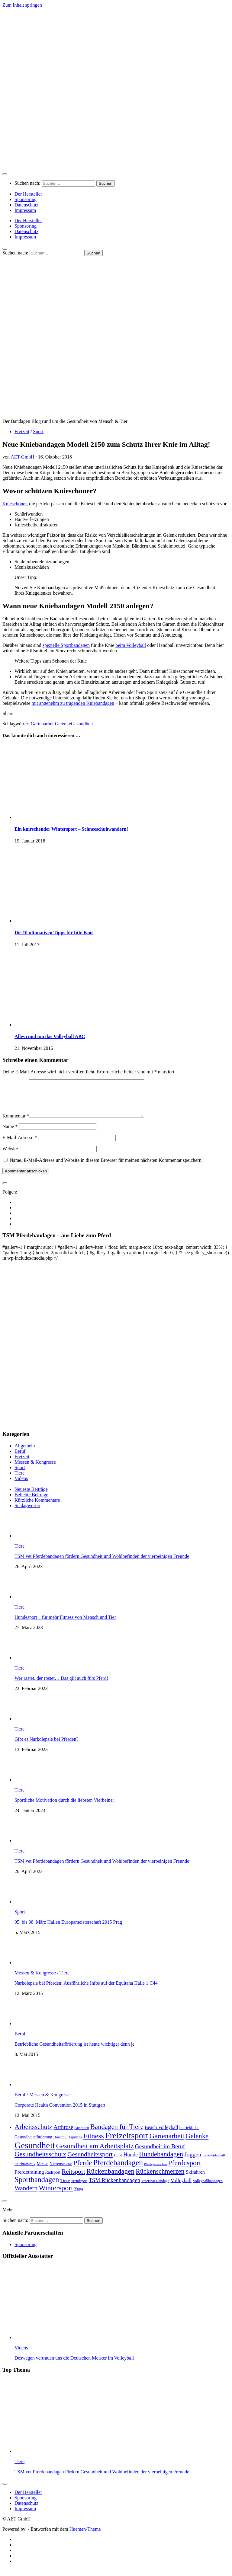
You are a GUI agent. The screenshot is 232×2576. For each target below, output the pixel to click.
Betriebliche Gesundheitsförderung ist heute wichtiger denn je (74, 2051)
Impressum (25, 210)
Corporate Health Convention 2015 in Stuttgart (59, 2112)
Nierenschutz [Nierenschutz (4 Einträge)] (61, 2171)
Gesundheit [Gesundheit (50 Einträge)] (34, 2152)
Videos (21, 1485)
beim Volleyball (130, 645)
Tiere (19, 1480)
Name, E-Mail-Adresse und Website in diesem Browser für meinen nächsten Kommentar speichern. (106, 1167)
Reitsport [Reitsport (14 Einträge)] (73, 2178)
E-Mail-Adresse (19, 1144)
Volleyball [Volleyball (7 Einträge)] (181, 2188)
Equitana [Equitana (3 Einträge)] (75, 2144)
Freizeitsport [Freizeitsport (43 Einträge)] (126, 2142)
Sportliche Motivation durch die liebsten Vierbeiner (64, 1807)
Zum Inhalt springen (22, 5)
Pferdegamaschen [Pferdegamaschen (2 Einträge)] (155, 2171)
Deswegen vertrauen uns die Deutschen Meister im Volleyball (74, 2365)
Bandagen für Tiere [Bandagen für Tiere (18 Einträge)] (116, 2134)
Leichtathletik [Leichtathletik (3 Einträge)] (24, 2171)
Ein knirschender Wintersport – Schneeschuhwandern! (71, 829)
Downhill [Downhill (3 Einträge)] (60, 2144)
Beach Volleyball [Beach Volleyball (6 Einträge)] (161, 2134)
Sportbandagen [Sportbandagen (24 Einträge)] (36, 2187)
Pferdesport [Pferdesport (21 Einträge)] (184, 2170)
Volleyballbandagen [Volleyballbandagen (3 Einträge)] (208, 2188)
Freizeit (21, 431)
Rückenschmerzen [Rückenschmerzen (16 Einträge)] (160, 2178)
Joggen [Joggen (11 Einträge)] (192, 2161)
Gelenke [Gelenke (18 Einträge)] (196, 2143)
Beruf (19, 1458)
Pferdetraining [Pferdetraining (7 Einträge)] (29, 2179)
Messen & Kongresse (35, 1469)
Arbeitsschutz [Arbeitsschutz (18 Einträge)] (33, 2134)
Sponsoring (25, 199)
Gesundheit (82, 723)
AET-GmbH (22, 456)
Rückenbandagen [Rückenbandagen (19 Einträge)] (110, 2178)
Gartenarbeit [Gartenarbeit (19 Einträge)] (167, 2143)
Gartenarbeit (43, 723)
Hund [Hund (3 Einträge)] (118, 2162)
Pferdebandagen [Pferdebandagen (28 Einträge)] (118, 2169)
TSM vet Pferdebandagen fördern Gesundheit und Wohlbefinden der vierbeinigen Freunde (101, 1563)
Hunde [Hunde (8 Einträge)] (131, 2162)
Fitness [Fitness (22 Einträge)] (93, 2143)
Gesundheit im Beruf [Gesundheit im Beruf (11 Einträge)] (160, 2153)
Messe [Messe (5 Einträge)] (42, 2170)
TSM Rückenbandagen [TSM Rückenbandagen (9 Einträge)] (114, 2187)
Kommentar (15, 1123)
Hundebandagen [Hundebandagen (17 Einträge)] (161, 2161)
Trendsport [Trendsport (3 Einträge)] (79, 2188)
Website (10, 1156)
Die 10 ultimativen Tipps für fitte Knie (53, 932)
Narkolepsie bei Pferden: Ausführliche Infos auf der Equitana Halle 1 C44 (86, 1990)
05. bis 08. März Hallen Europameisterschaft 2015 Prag (68, 1929)
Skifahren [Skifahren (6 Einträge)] (195, 2179)
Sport (38, 431)
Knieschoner (14, 503)
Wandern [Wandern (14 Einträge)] (25, 2195)
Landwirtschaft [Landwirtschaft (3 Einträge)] (213, 2162)
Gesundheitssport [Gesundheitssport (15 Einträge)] (90, 2161)
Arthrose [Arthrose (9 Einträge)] (63, 2134)
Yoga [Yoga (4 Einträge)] (78, 2196)
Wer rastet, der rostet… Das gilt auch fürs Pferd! (61, 1685)
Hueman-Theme (85, 2536)
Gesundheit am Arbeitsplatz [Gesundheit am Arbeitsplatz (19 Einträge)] (95, 2153)
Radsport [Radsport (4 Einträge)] (52, 2179)
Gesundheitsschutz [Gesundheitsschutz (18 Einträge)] (40, 2161)
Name (10, 1133)
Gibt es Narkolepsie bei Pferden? (46, 1746)
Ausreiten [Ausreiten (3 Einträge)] (81, 2135)
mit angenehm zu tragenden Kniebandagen (72, 703)
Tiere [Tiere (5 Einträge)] (65, 2187)
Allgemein (24, 1453)
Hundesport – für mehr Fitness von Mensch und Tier (65, 1624)
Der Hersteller (28, 194)
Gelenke (63, 723)
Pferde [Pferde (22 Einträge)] (82, 2170)
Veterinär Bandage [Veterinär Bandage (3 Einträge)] (155, 2188)
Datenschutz (26, 204)
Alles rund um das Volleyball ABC (49, 1036)
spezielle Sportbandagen (66, 645)
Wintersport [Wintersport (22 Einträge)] (56, 2195)
